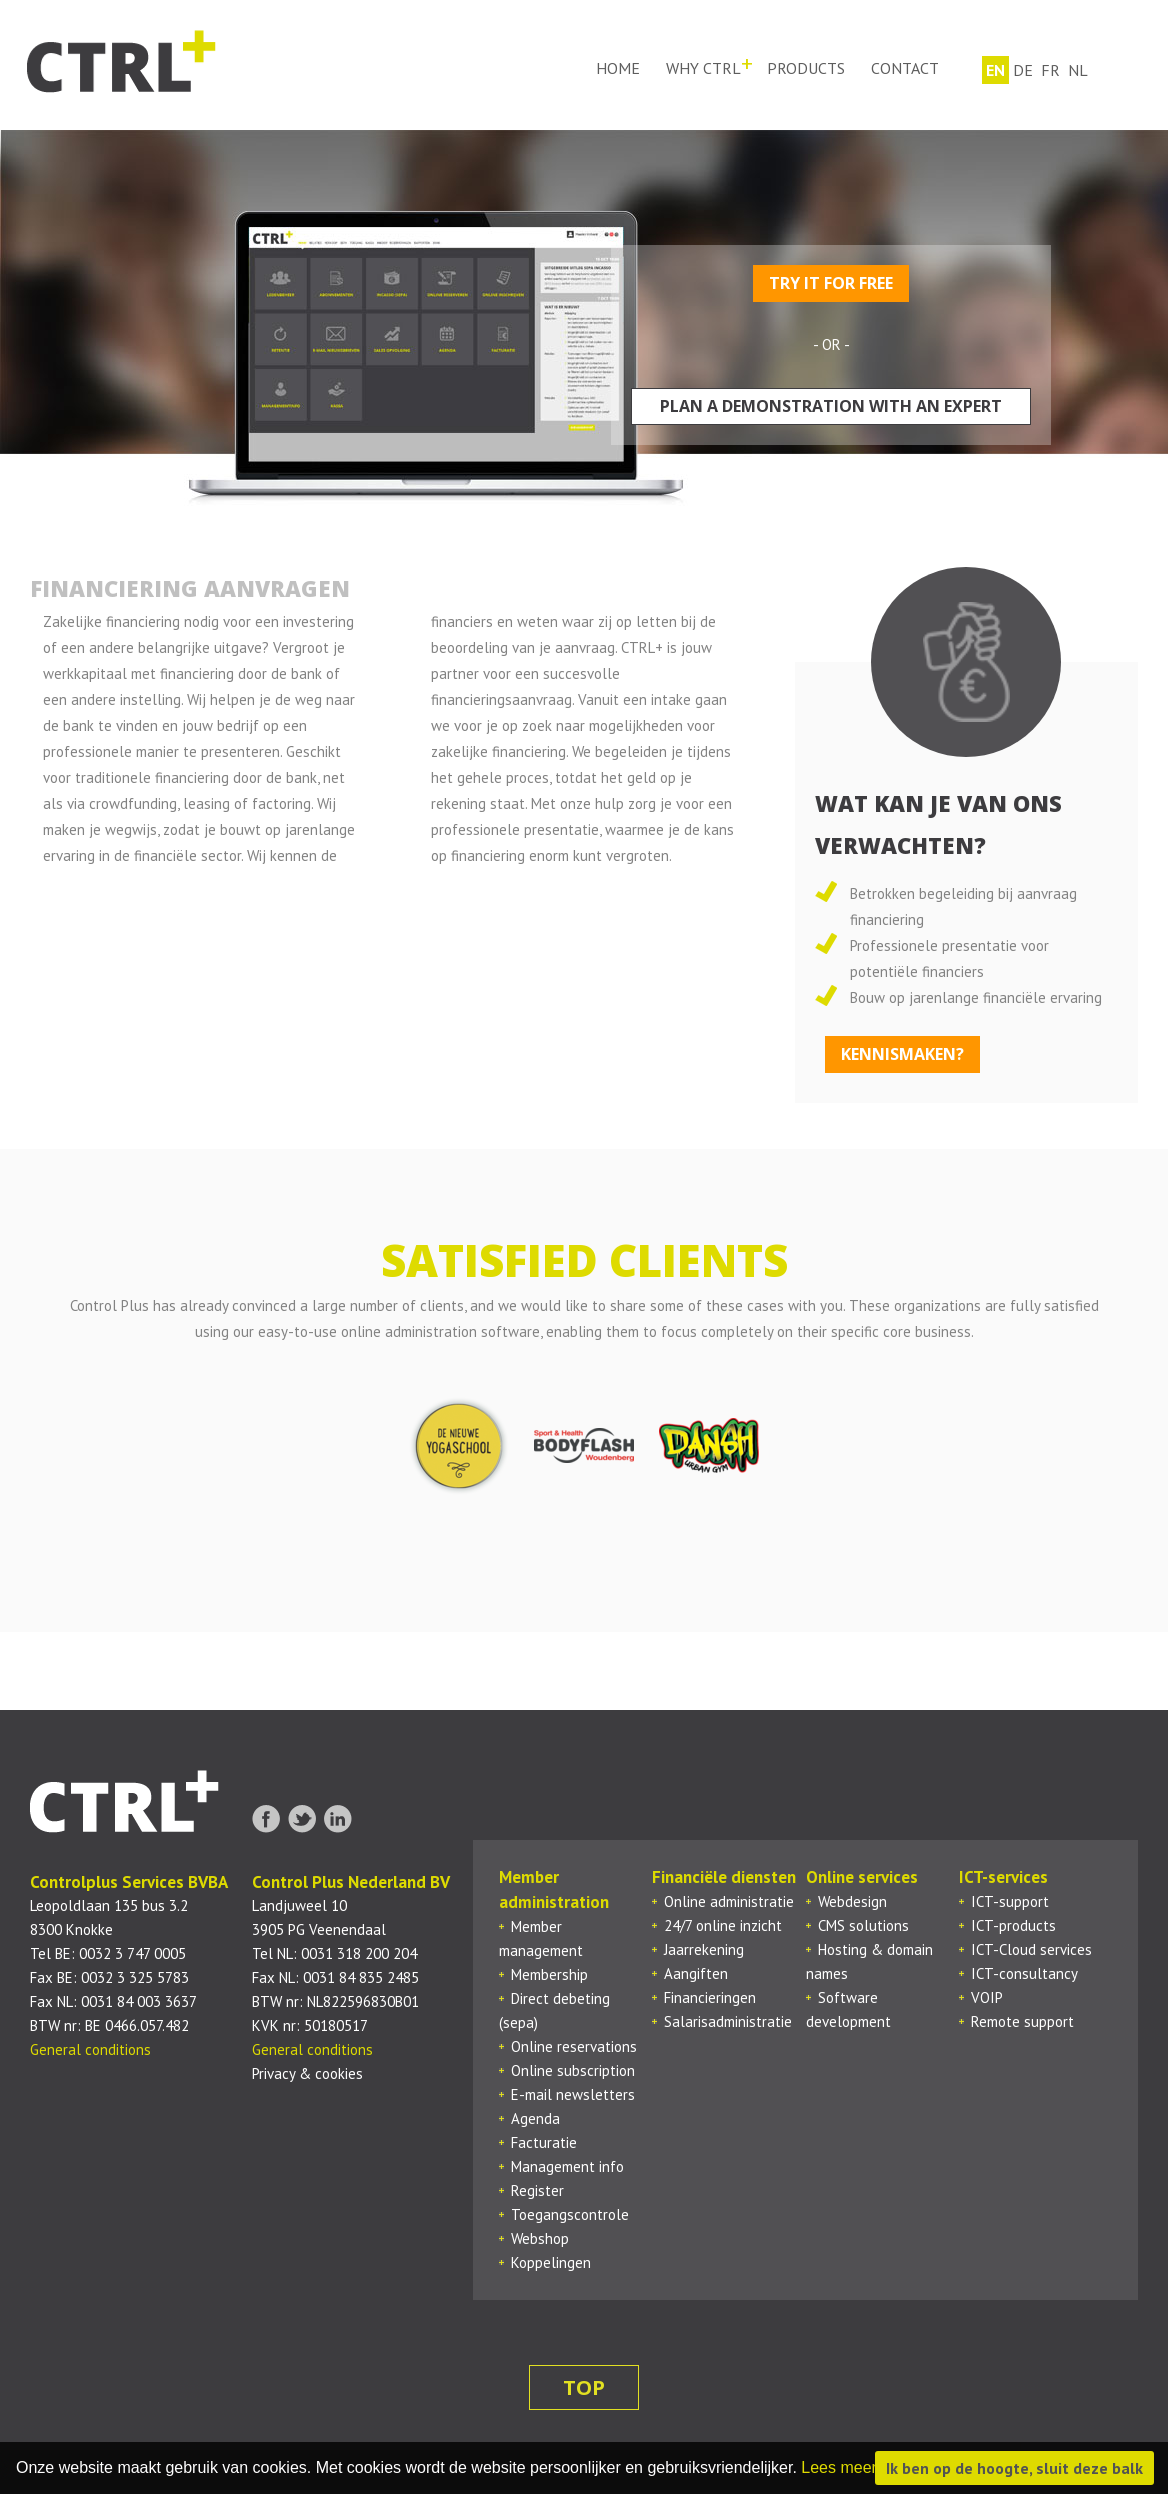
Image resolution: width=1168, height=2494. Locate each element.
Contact (904, 68)
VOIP (987, 1997)
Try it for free (831, 283)
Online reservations (574, 2046)
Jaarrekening (704, 1949)
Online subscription (573, 2070)
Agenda (535, 2118)
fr (1049, 68)
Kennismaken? (902, 1054)
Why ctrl (702, 68)
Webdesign (852, 1901)
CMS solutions (863, 1925)
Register (537, 2190)
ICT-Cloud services (1031, 1949)
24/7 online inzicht (723, 1925)
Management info (567, 2166)
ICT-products (1013, 1925)
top (584, 2387)
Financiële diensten (724, 1877)
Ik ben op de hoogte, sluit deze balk (1014, 2468)
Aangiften (696, 1973)
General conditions (90, 2049)
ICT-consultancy (1024, 1973)
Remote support (1022, 2021)
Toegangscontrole (570, 2214)
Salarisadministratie (728, 2021)
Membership (549, 1974)
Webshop (540, 2238)
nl (1077, 68)
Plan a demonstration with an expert (831, 406)
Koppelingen (551, 2262)
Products (805, 68)
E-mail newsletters (573, 2094)
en (994, 68)
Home (617, 68)
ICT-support (1010, 1901)
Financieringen (710, 1997)
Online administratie (729, 1901)
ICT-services (1003, 1877)
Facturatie (544, 2142)
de (1022, 68)
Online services (862, 1877)
